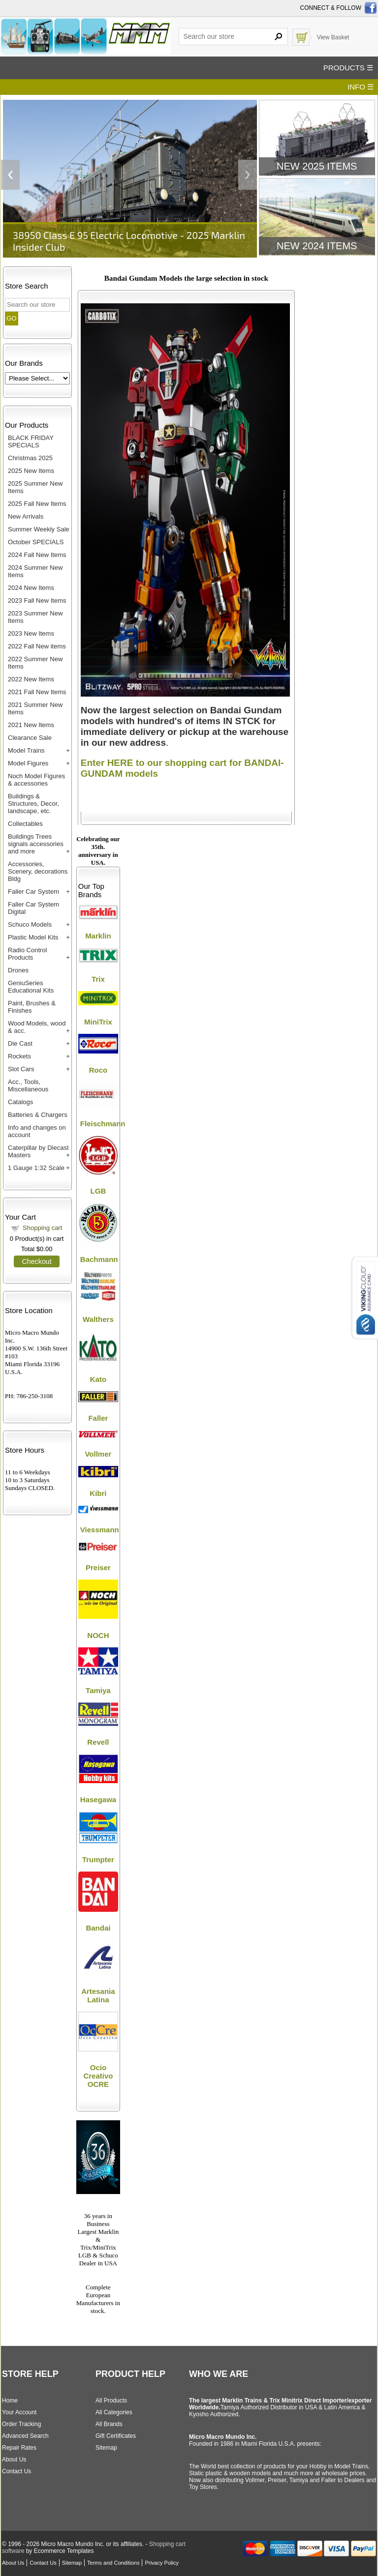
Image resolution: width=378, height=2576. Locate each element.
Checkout (36, 1261)
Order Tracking (21, 2424)
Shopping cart (42, 1227)
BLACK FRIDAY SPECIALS (31, 441)
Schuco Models (30, 924)
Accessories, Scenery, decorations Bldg (37, 871)
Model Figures (28, 763)
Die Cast (20, 1043)
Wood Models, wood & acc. (37, 1027)
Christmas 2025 (30, 458)
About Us (14, 2459)
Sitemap (106, 2447)
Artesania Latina (98, 1995)
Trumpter (98, 1859)
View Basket (333, 37)
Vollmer (98, 1454)
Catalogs (20, 1102)
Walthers (98, 1319)
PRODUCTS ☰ (348, 67)
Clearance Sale (30, 737)
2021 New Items (31, 725)
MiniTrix (98, 1022)
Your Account (19, 2412)
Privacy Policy (161, 2563)
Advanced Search (25, 2435)
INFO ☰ (360, 87)
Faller (98, 1418)
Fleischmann (103, 1123)
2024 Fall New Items (37, 554)
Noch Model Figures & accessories (36, 779)
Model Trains (26, 750)
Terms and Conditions (113, 2563)
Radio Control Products (27, 953)
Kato (98, 1379)
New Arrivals (25, 516)
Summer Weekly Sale (38, 529)
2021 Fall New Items (37, 692)
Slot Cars (21, 1069)
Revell (98, 1742)
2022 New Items (31, 679)
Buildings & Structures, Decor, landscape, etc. (33, 803)
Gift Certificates (115, 2435)
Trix (98, 979)
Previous (10, 175)
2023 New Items (31, 633)
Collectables (25, 823)
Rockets (19, 1056)
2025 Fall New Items (37, 503)
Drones (18, 970)
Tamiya (98, 1690)
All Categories (113, 2412)
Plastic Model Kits (33, 937)
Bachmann (99, 1259)
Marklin (98, 936)
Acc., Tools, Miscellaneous (28, 1085)
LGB (98, 1191)
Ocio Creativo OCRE (98, 2075)
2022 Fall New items (37, 646)
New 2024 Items (317, 245)
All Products (111, 2400)
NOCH (98, 1635)
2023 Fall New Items (37, 600)
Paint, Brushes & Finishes (32, 1006)
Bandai (98, 1928)
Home (10, 2400)
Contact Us (16, 2471)
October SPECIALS (35, 542)
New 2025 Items (317, 166)
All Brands (109, 2424)
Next (247, 175)
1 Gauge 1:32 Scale (36, 1167)
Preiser (98, 1567)
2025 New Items (31, 470)
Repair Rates (19, 2447)
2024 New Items (31, 587)
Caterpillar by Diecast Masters (38, 1151)
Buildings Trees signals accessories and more (35, 844)
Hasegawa (98, 1799)
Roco (98, 1070)
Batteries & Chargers (37, 1114)
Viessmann (99, 1529)
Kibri (98, 1493)
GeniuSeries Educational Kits (31, 986)
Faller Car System (33, 891)
